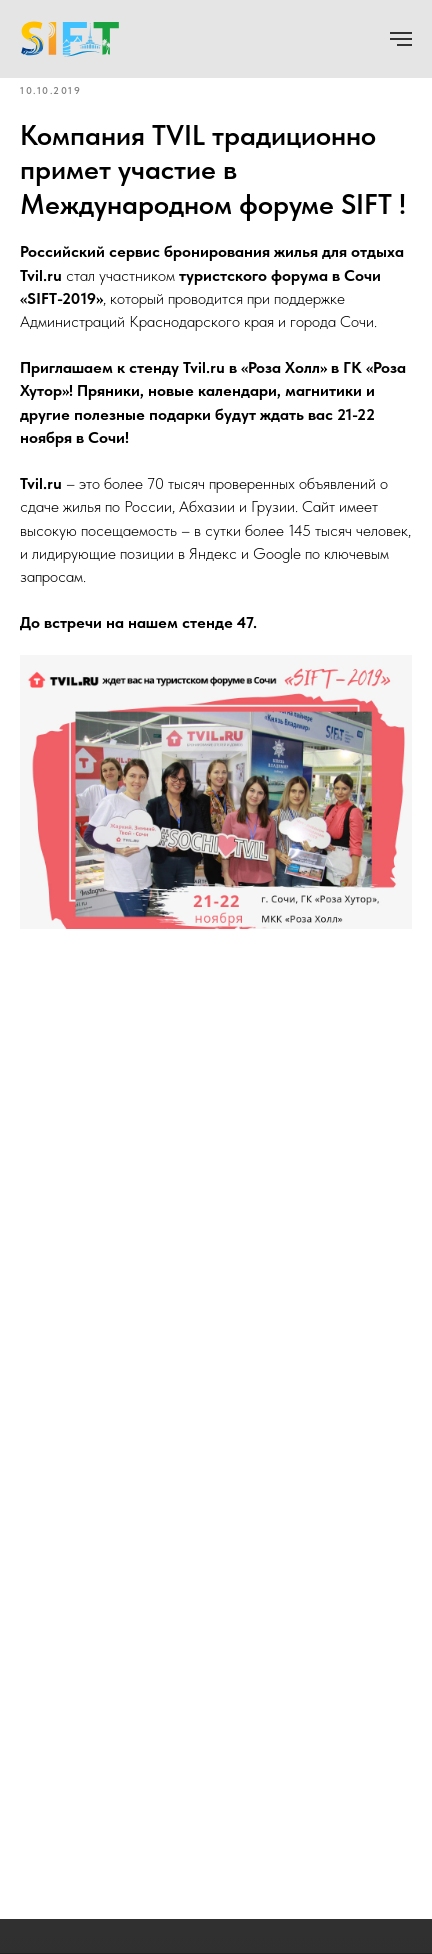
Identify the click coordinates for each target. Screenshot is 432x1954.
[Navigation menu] (401, 39)
